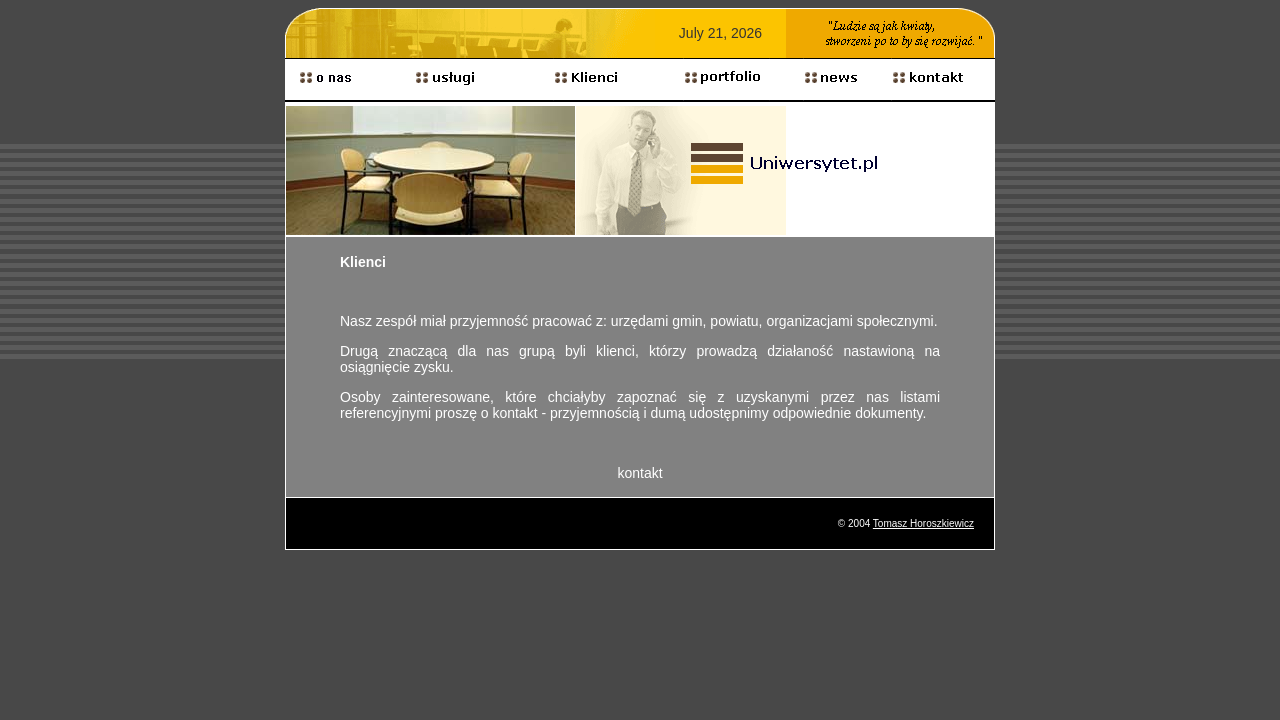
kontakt (639, 473)
